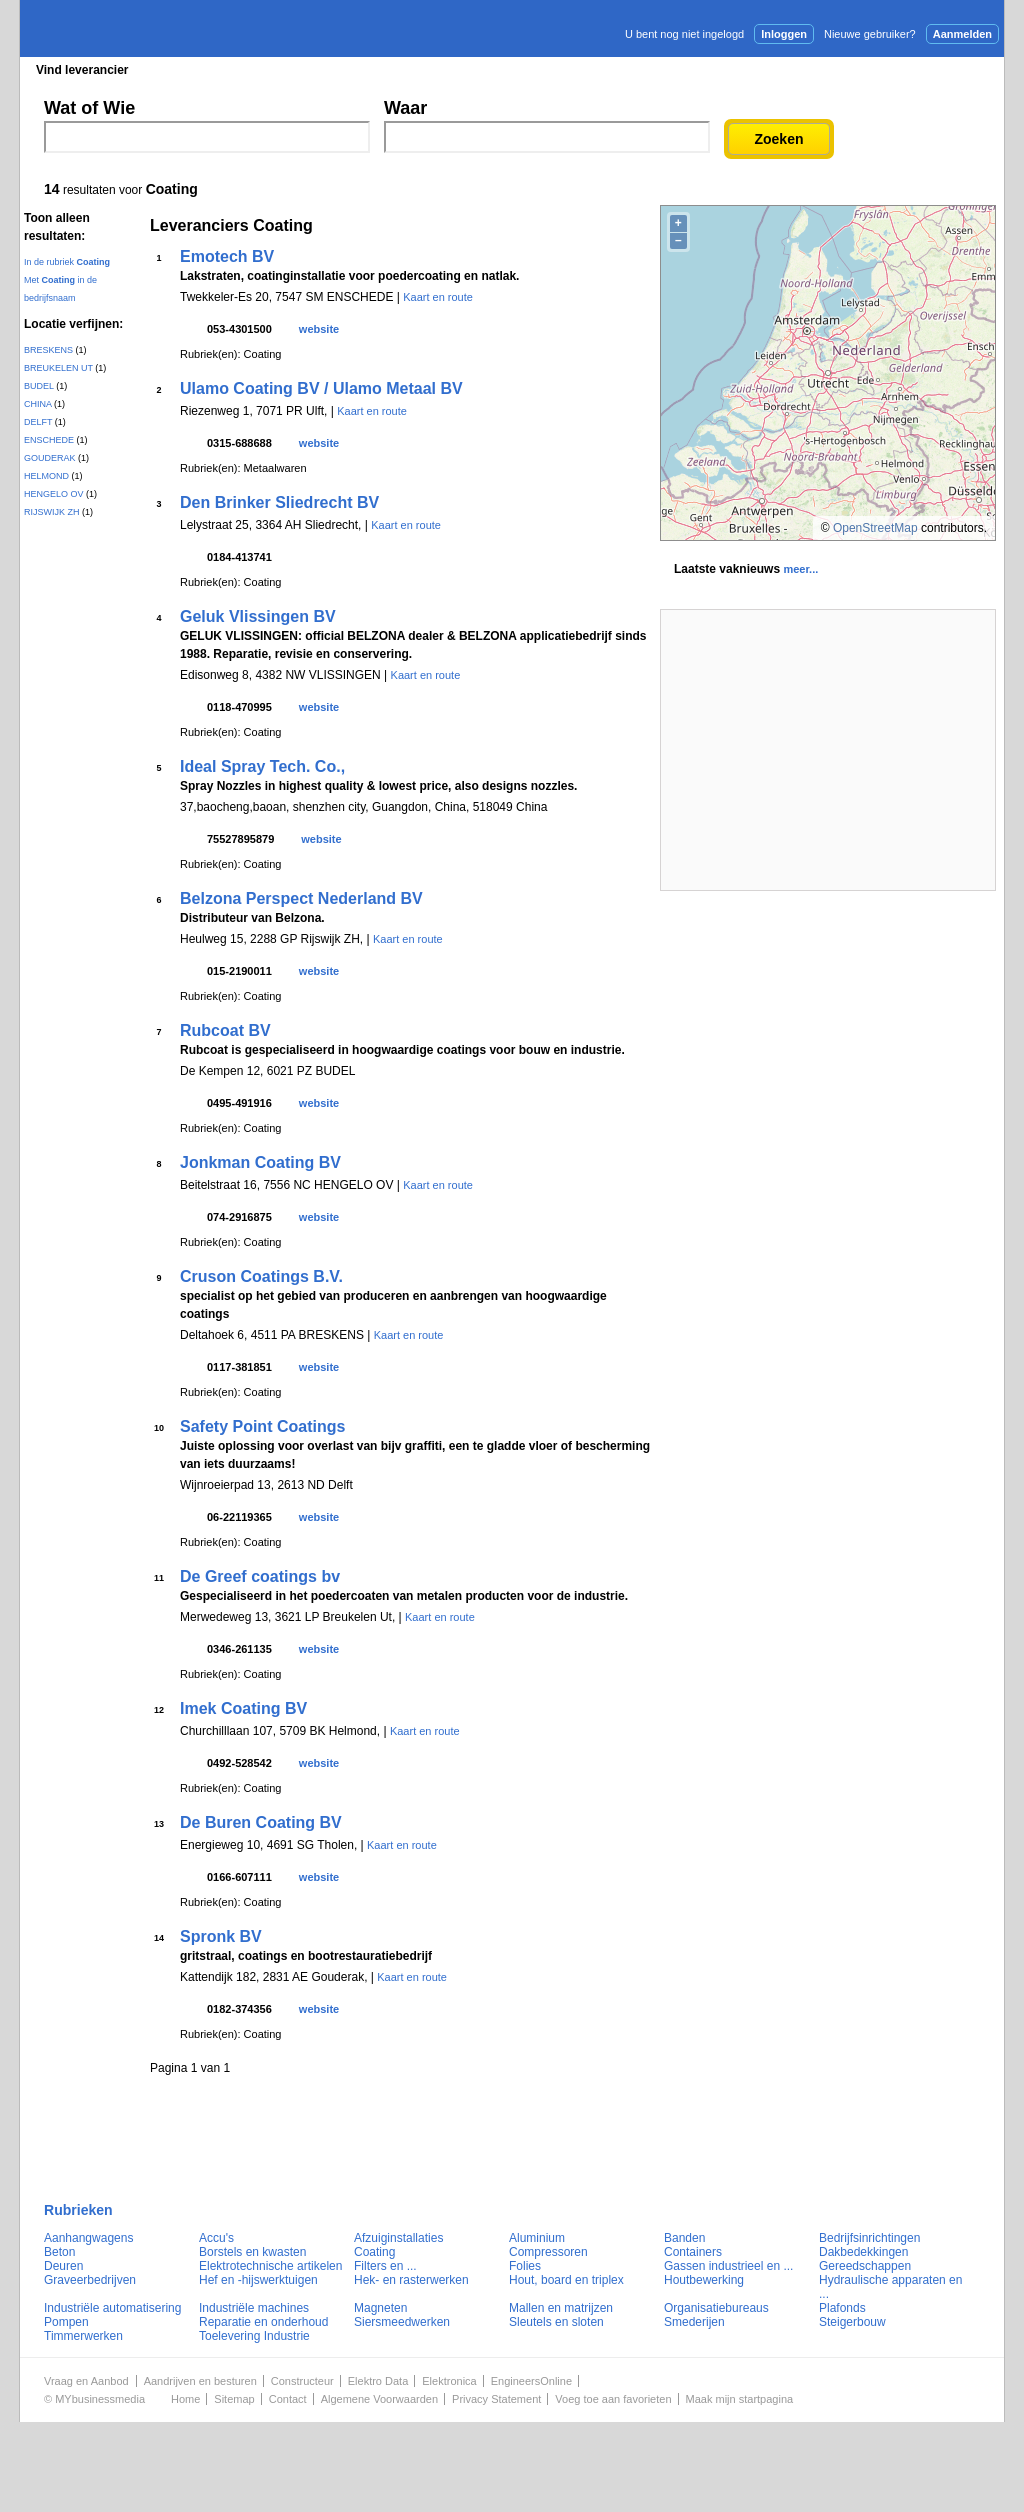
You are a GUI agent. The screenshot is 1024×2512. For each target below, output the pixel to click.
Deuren (63, 2266)
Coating (374, 2252)
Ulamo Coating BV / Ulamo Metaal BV (321, 388)
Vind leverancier (82, 70)
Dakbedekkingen (863, 2252)
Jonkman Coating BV (260, 1162)
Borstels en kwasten (252, 2252)
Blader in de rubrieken (226, 70)
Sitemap (234, 2399)
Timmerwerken (83, 2336)
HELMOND (46, 476)
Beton (59, 2252)
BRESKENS (48, 350)
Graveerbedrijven (90, 2280)
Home (185, 2399)
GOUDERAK (50, 458)
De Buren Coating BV (261, 1822)
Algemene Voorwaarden (379, 2399)
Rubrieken (78, 2210)
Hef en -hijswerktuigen (258, 2280)
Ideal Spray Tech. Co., (262, 766)
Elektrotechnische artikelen (270, 2266)
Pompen (66, 2322)
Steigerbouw (852, 2322)
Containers (693, 2252)
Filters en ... (385, 2266)
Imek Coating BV (243, 1708)
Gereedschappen (865, 2266)
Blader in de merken (378, 70)
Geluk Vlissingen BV (258, 616)
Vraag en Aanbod (86, 2381)
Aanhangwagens (88, 2238)
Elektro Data (378, 2381)
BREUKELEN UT (58, 368)
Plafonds (842, 2308)
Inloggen (784, 34)
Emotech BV (227, 256)
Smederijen (694, 2322)
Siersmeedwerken (402, 2322)
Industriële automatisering (112, 2308)
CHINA (38, 404)
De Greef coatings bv (260, 1576)
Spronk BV (221, 1936)
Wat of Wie (89, 108)
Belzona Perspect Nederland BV (301, 898)
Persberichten (508, 70)
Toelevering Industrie (254, 2336)
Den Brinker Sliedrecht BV (279, 502)
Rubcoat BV (225, 1030)
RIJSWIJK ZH (52, 512)
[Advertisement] (828, 750)
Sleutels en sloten (556, 2322)
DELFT (38, 422)
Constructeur (302, 2381)
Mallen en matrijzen (561, 2308)
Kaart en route (438, 297)
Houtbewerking (704, 2280)
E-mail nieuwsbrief (665, 69)
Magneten (380, 2308)
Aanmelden (962, 34)
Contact (288, 2399)
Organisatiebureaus (716, 2308)
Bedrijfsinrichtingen (869, 2238)
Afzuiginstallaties (398, 2238)
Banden (684, 2238)
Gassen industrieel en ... (728, 2266)
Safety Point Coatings (262, 1426)
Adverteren (789, 69)
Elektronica (449, 2381)
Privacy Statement (496, 2399)
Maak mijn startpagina (740, 2399)
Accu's (216, 2238)
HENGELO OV (54, 494)
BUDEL (39, 386)
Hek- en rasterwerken (411, 2280)
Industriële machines (254, 2308)
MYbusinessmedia (100, 2399)
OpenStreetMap (875, 528)
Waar (405, 108)
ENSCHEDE (49, 440)
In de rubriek (67, 262)
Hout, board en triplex (566, 2280)
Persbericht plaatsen (930, 69)
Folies (525, 2266)
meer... (800, 569)
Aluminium (537, 2238)
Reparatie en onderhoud (263, 2322)
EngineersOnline (531, 2381)
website (319, 329)
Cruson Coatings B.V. (261, 1276)
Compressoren (548, 2252)
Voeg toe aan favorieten (613, 2399)
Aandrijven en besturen (200, 2381)
